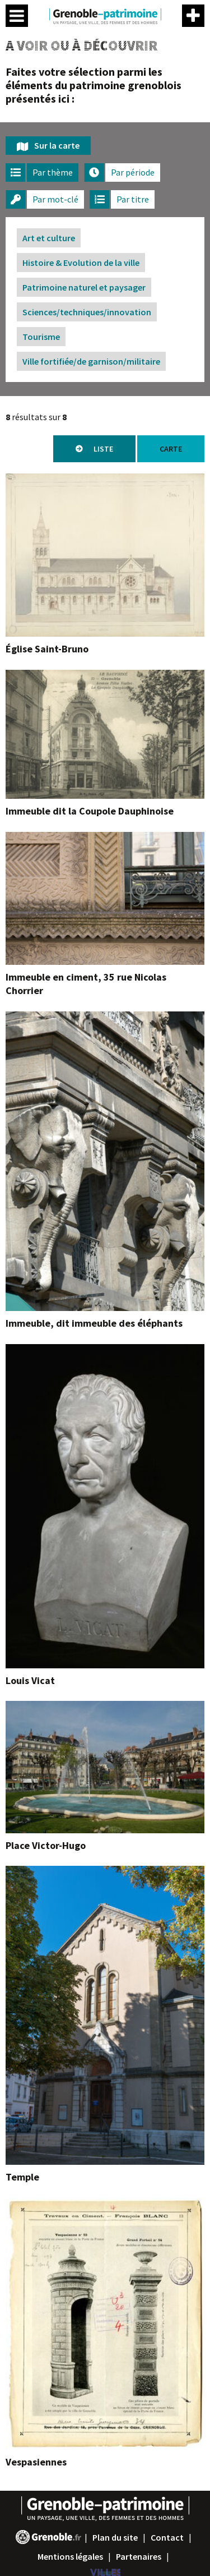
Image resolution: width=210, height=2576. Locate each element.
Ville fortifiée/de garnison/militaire (91, 361)
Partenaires (138, 2556)
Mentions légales (70, 2556)
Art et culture (48, 237)
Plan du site (115, 2537)
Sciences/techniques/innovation (86, 312)
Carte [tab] (171, 449)
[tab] (42, 172)
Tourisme (41, 336)
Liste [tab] (103, 449)
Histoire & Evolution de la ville (80, 262)
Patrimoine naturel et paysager (84, 287)
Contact (167, 2537)
